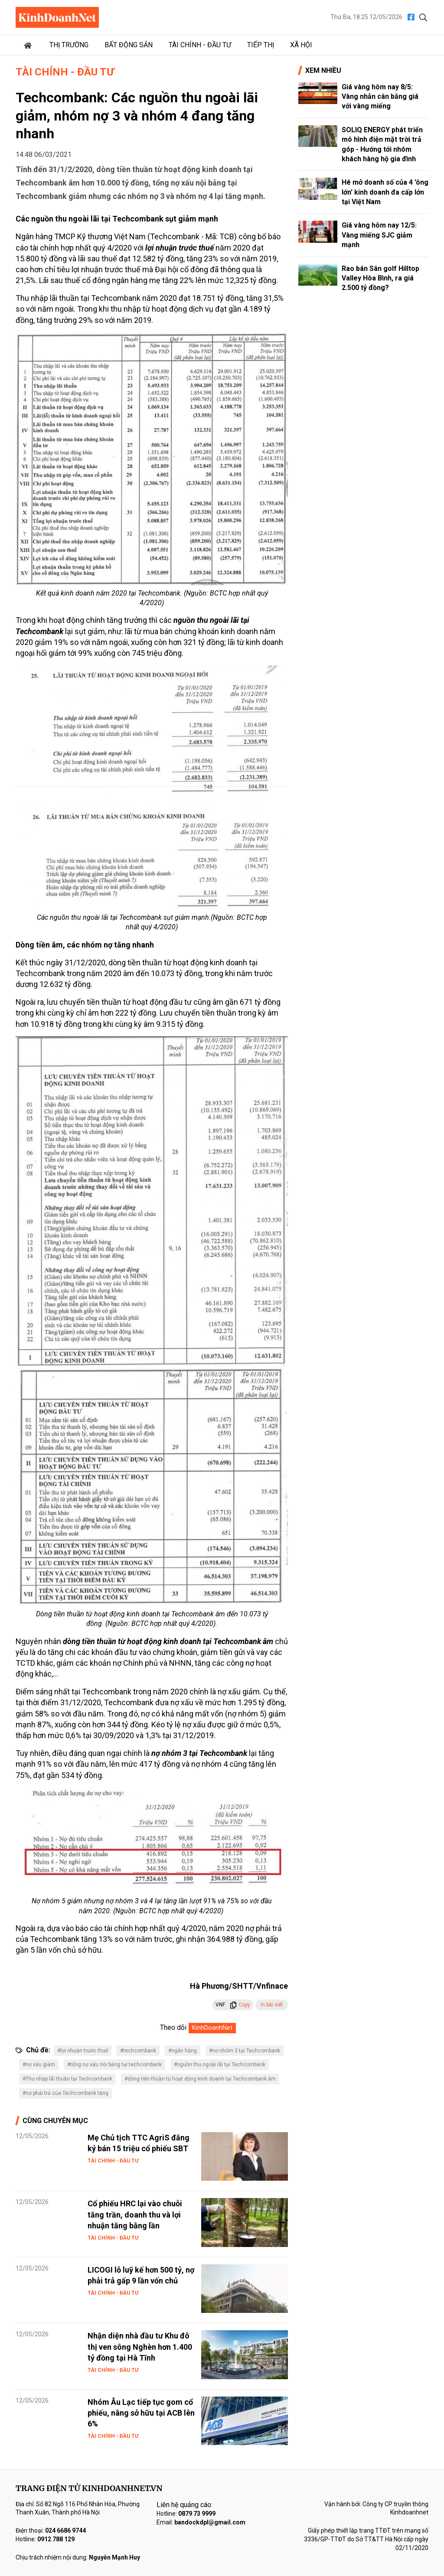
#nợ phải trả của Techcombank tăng (65, 2093)
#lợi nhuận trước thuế (82, 2051)
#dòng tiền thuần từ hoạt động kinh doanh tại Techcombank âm (200, 2079)
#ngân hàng (182, 2051)
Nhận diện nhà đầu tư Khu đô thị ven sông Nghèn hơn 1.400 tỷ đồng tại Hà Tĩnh (140, 2346)
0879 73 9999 (196, 2513)
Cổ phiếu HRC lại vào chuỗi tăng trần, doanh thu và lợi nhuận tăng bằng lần (135, 2214)
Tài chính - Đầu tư (200, 45)
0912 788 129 (56, 2539)
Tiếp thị (260, 45)
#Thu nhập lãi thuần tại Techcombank (67, 2079)
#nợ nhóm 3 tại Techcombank (244, 2051)
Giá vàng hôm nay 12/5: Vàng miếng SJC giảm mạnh (379, 235)
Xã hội (301, 45)
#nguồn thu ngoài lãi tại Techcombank (219, 2064)
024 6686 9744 (65, 2530)
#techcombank (138, 2051)
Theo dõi (173, 2027)
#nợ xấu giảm (39, 2064)
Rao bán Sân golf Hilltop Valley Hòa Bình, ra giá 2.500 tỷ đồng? (380, 278)
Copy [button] (240, 2005)
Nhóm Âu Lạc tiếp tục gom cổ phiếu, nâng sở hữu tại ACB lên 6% (141, 2412)
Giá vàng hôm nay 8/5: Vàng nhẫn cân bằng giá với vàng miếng (380, 97)
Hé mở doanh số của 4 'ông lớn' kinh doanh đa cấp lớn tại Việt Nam (385, 192)
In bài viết (272, 2005)
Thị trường (68, 45)
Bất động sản (128, 45)
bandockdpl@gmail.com (209, 2522)
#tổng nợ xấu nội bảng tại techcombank (114, 2064)
